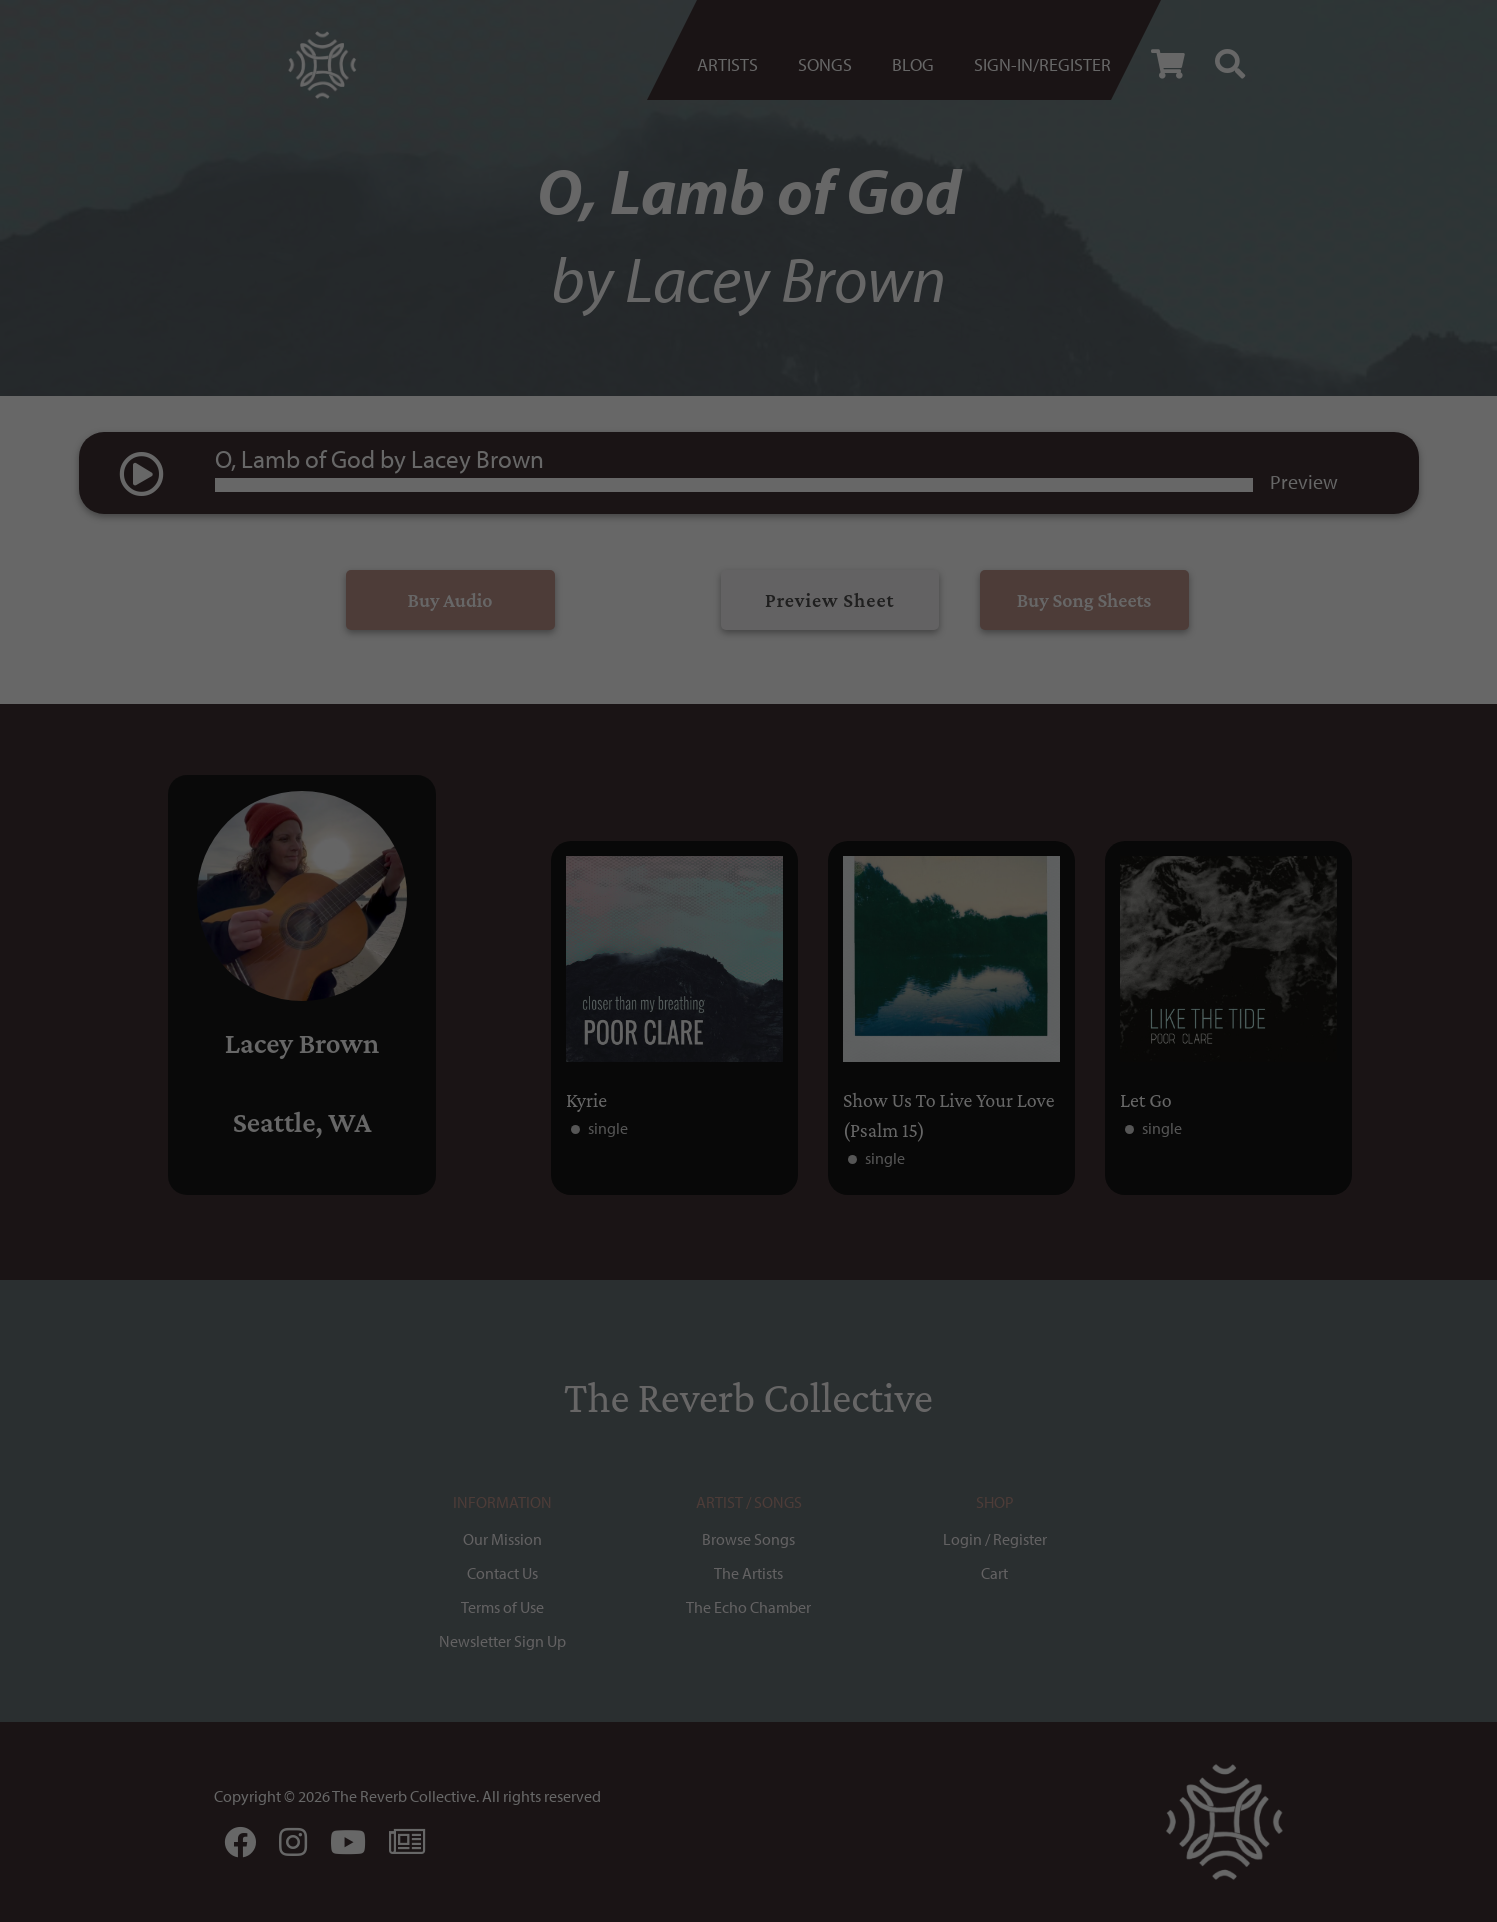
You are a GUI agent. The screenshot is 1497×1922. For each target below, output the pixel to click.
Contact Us (502, 1573)
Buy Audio (450, 600)
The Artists (748, 1573)
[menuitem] (737, 65)
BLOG (913, 64)
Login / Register (995, 1539)
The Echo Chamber (748, 1607)
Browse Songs (748, 1539)
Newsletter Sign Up (502, 1641)
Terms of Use (502, 1607)
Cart (994, 1573)
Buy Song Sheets (1084, 600)
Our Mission (502, 1539)
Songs (825, 64)
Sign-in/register (1042, 64)
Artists (727, 64)
